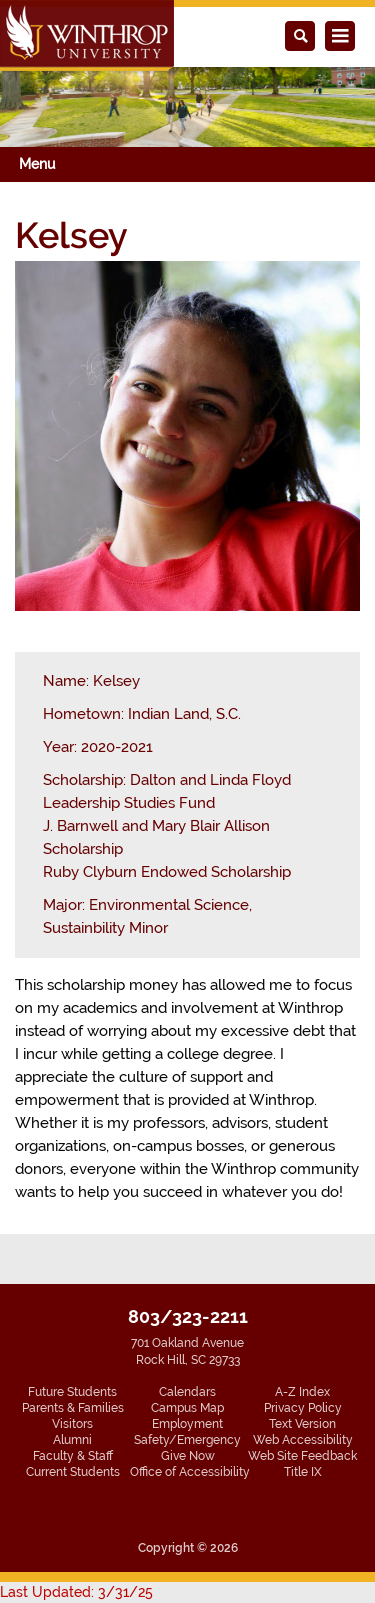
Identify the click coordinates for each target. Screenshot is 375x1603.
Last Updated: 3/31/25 (76, 1592)
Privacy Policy (303, 1408)
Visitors (72, 1424)
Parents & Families (73, 1408)
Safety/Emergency (187, 1440)
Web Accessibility (303, 1440)
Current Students (73, 1472)
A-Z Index (302, 1392)
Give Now (188, 1456)
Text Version (302, 1424)
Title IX (303, 1472)
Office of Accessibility (190, 1472)
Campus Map (187, 1408)
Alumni (72, 1440)
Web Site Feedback (302, 1456)
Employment (187, 1424)
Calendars (187, 1392)
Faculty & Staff (73, 1456)
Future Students (72, 1392)
